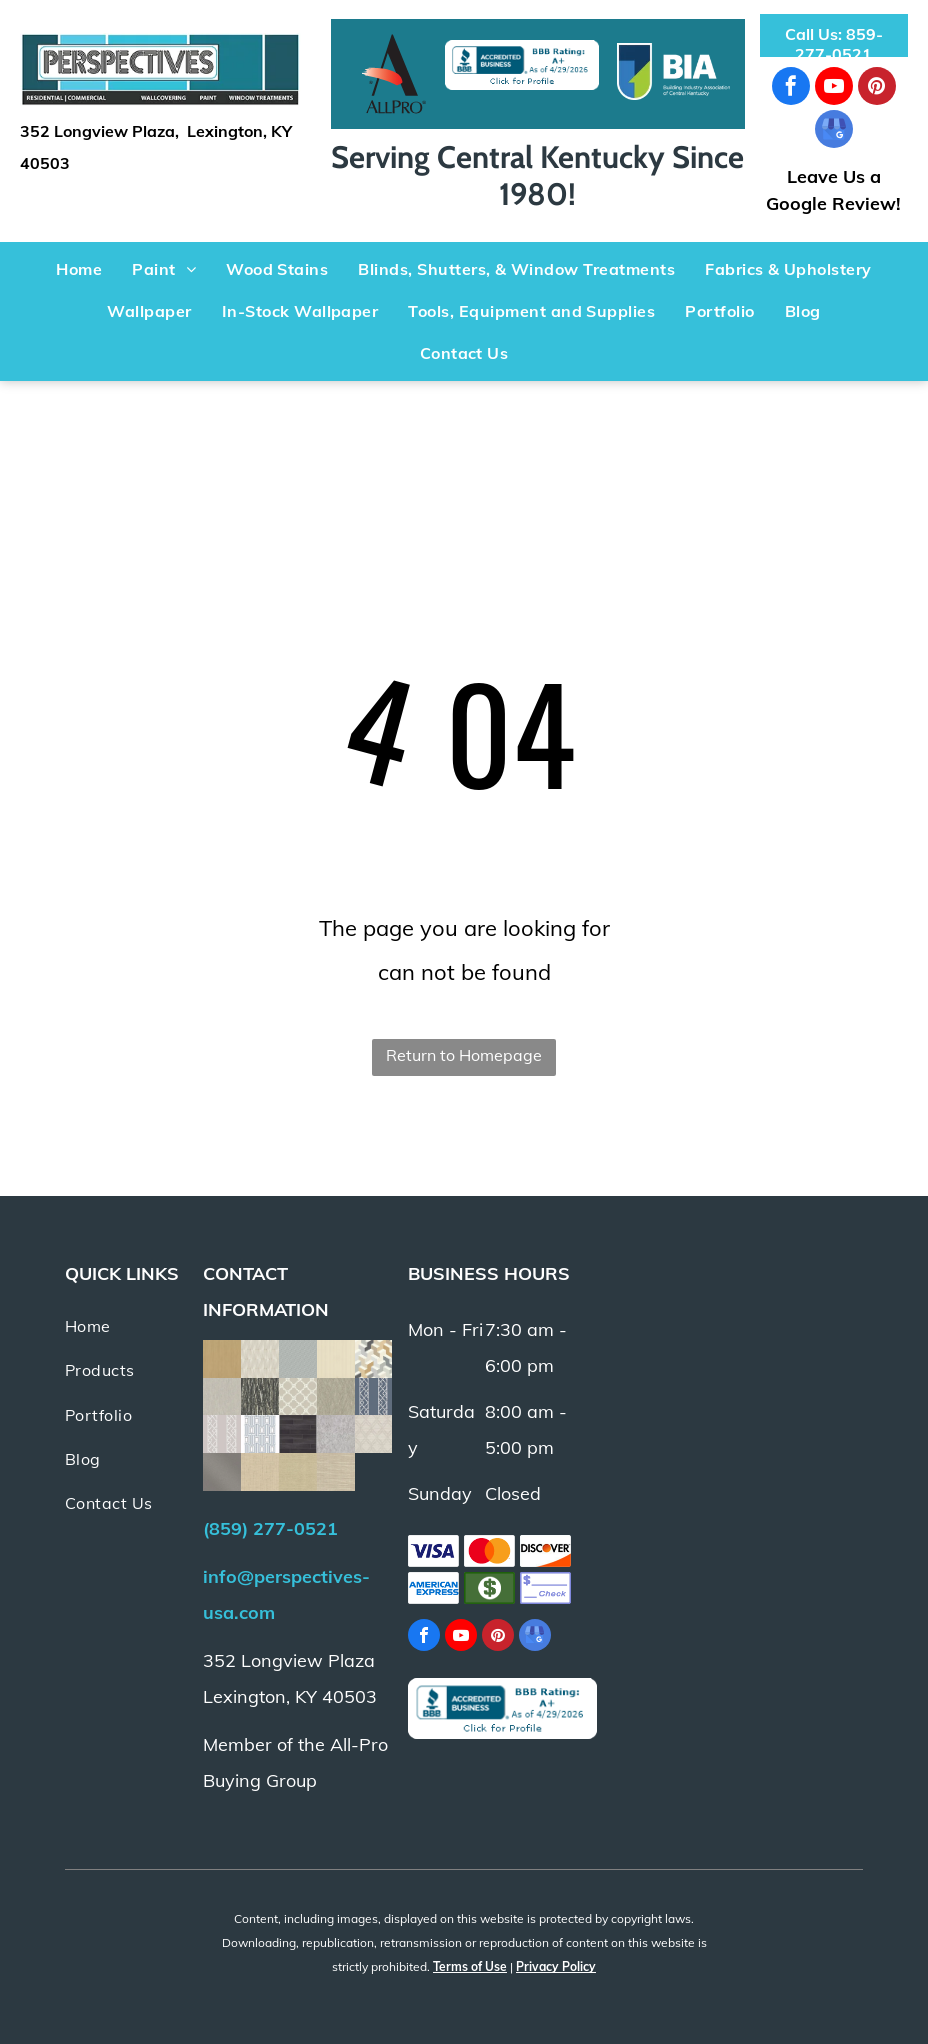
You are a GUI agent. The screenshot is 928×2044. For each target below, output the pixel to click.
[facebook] (791, 88)
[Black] (393, 74)
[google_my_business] (834, 131)
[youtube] (834, 88)
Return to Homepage (464, 1055)
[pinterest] (877, 88)
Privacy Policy (556, 1966)
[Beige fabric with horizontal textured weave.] (336, 1472)
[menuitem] (79, 269)
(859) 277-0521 (270, 1528)
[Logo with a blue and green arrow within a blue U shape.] (673, 71)
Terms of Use (470, 1966)
